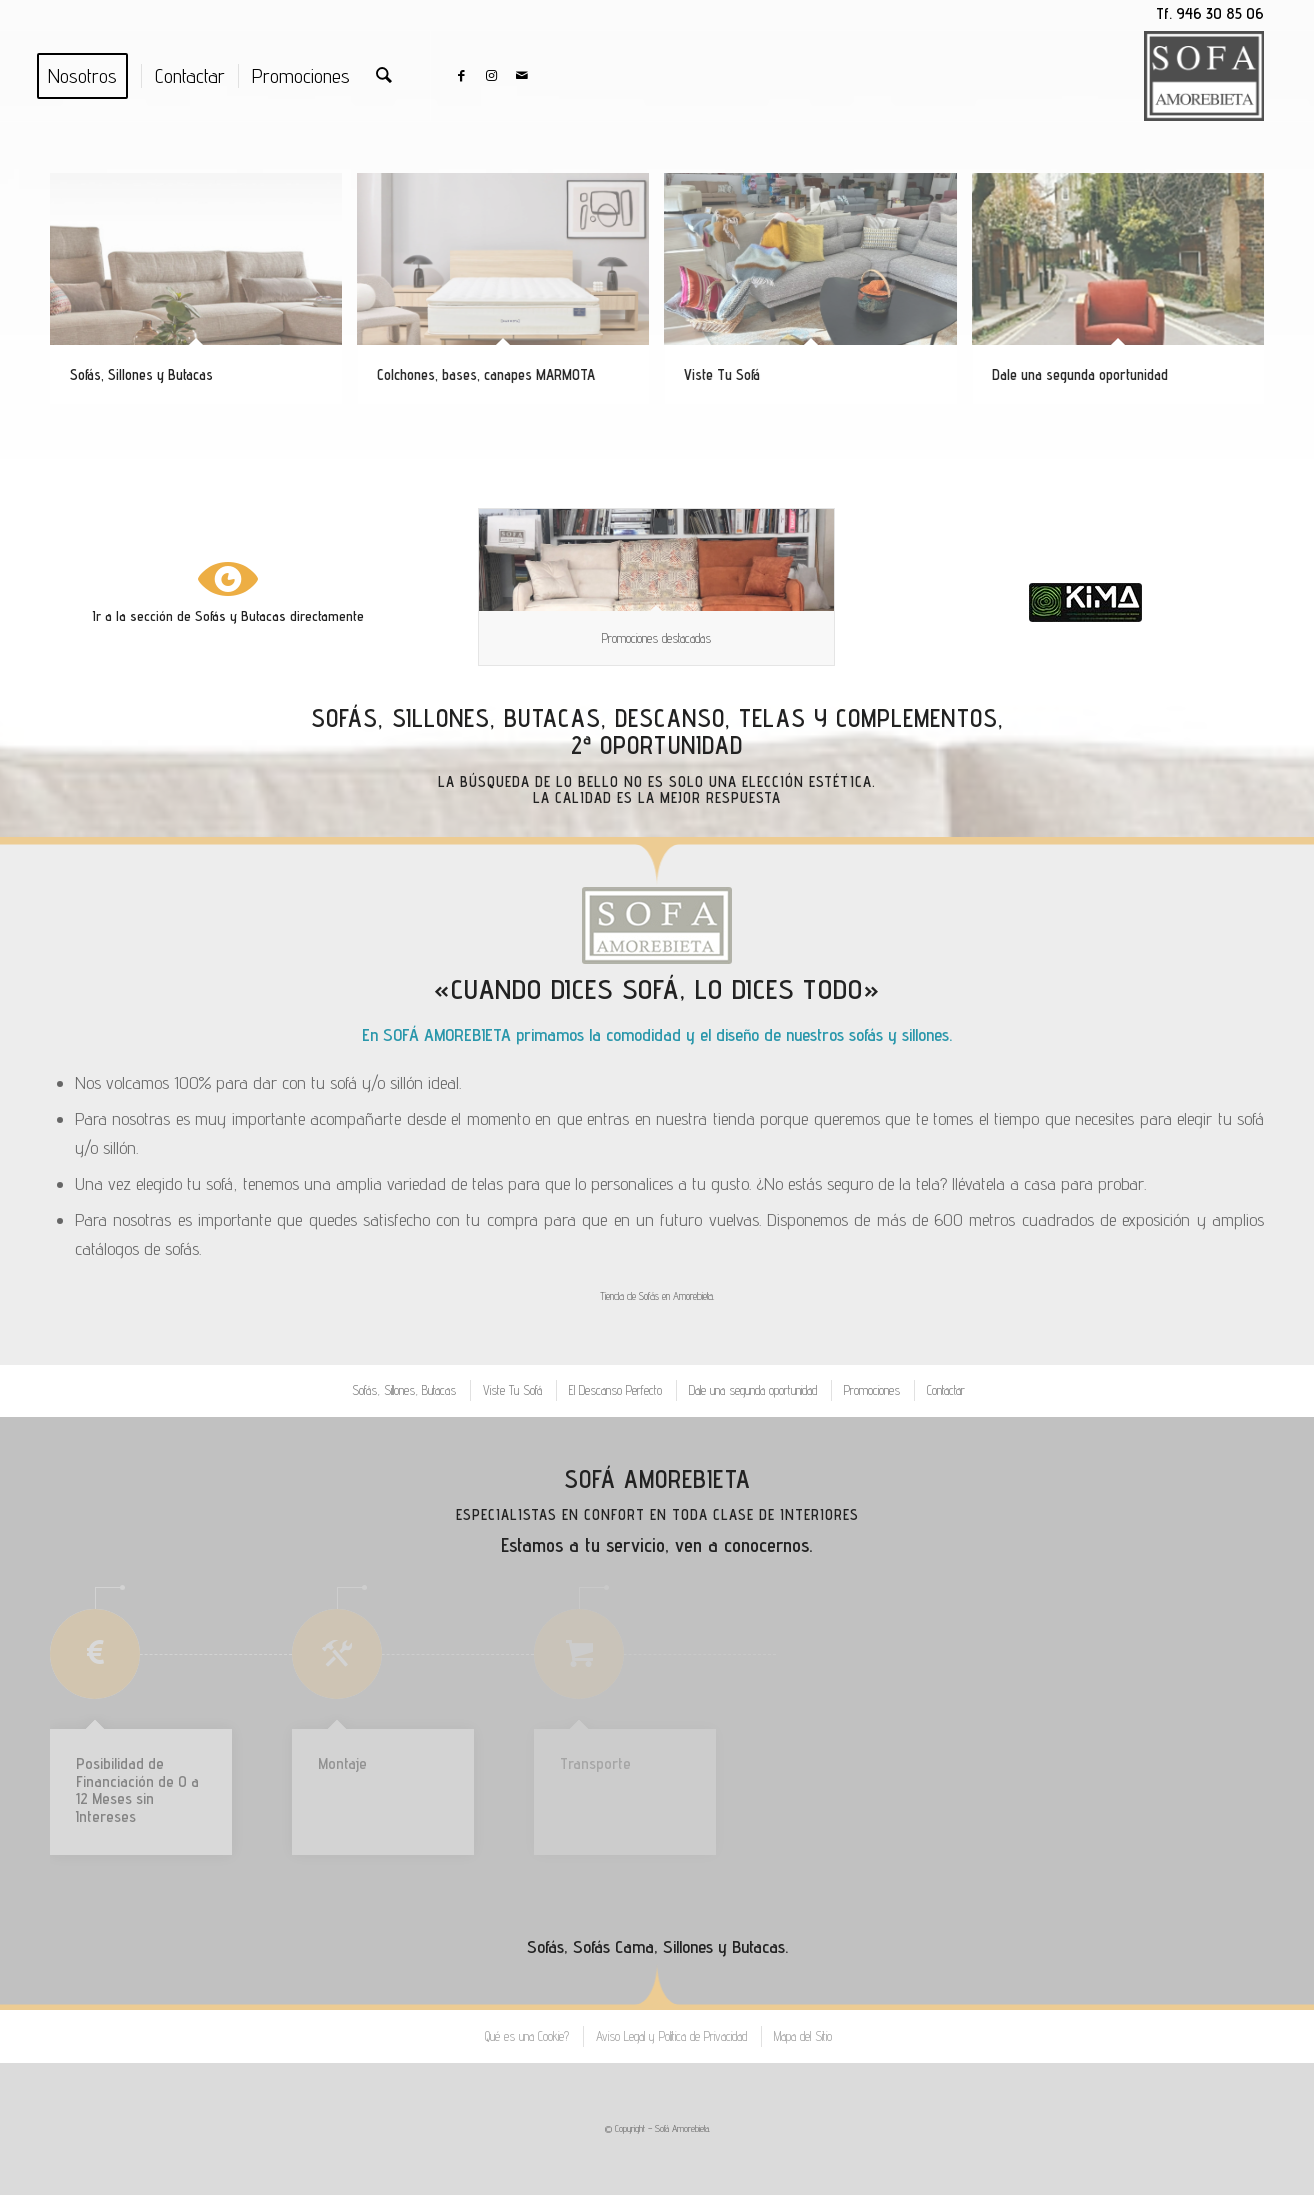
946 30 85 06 (1220, 13)
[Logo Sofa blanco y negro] (1204, 76)
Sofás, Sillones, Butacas (456, 718)
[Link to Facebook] (462, 75)
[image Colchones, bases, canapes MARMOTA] (510, 296)
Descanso (670, 718)
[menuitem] (89, 76)
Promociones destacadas (656, 638)
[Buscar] (384, 76)
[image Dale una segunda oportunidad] (1125, 296)
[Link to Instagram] (492, 75)
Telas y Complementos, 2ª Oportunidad (787, 732)
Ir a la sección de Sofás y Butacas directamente (228, 616)
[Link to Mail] (522, 75)
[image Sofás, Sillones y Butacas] (203, 296)
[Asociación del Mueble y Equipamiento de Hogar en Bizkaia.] (1085, 602)
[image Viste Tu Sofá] (817, 296)
